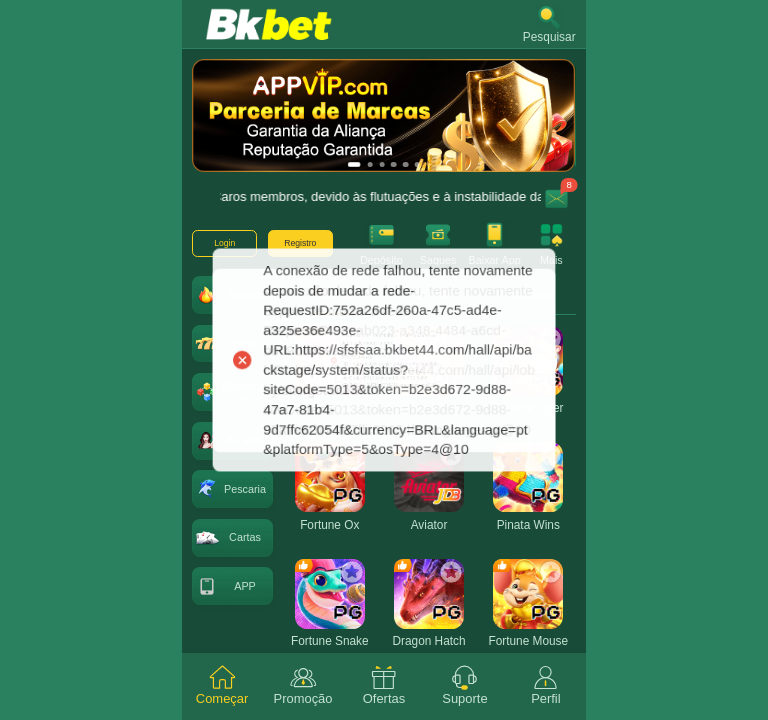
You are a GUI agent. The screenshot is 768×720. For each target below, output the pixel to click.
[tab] (222, 686)
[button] (549, 24)
